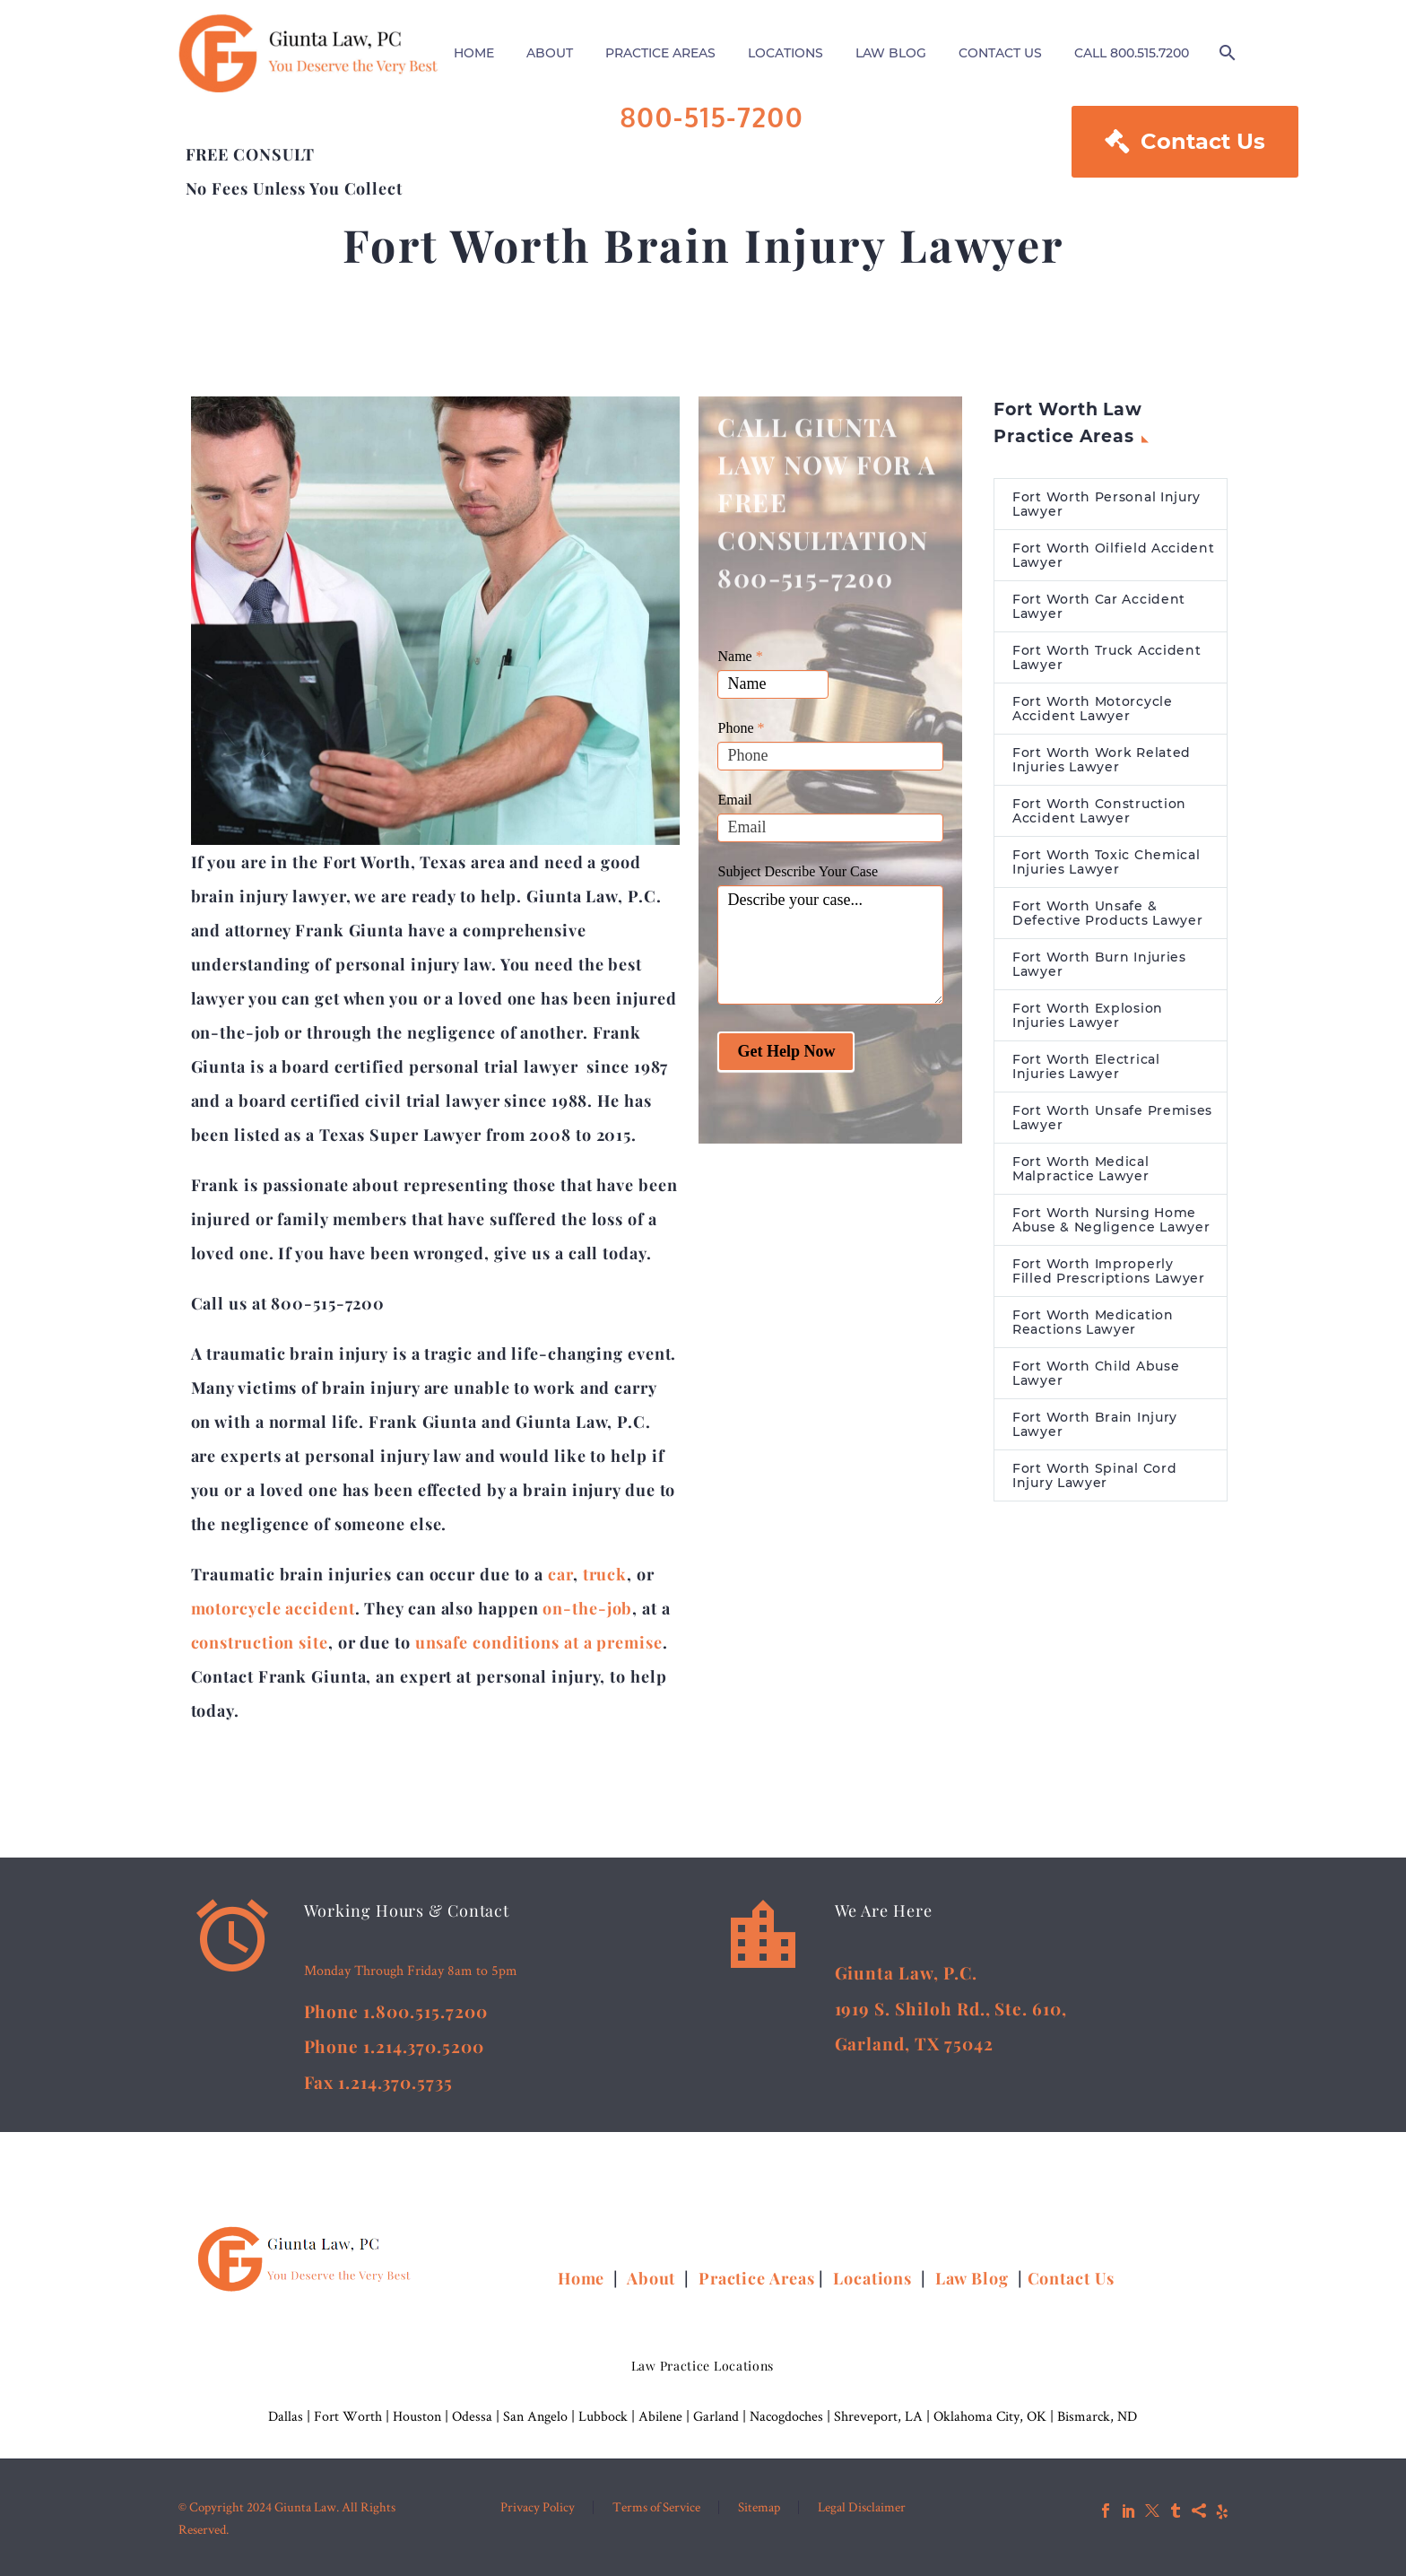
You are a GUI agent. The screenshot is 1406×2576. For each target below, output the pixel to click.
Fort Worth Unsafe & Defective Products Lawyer (1107, 913)
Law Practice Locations (702, 2365)
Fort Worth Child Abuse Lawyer (1095, 1373)
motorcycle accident (273, 1608)
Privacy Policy (537, 2507)
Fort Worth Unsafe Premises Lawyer (1112, 1117)
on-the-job (587, 1608)
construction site (259, 1642)
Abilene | (665, 2415)
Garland (716, 2415)
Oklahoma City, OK (989, 2415)
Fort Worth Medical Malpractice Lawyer (1081, 1168)
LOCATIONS (785, 53)
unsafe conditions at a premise (539, 1642)
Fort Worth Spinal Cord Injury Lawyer (1094, 1475)
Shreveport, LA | (883, 2415)
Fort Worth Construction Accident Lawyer (1099, 811)
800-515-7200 (712, 117)
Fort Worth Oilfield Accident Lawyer (1113, 555)
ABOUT (549, 53)
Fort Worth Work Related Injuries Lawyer (1101, 759)
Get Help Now (786, 1051)
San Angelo (535, 2415)
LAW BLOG (890, 53)
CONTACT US (1000, 53)
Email (734, 799)
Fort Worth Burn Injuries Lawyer (1099, 964)
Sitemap (759, 2507)
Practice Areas (757, 2278)
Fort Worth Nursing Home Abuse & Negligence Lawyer (1111, 1220)
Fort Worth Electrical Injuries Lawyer (1086, 1066)
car (560, 1574)
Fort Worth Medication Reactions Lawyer (1093, 1322)
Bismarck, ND (1097, 2415)
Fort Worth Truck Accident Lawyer (1107, 657)
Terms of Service (656, 2507)
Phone (740, 727)
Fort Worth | (353, 2415)
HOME (474, 53)
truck (605, 1574)
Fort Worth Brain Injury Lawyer (1094, 1424)
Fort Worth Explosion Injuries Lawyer (1087, 1015)
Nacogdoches (786, 2415)
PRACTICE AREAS (660, 53)
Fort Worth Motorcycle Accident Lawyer (1092, 708)
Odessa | (477, 2415)
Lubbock (603, 2415)
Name (739, 656)
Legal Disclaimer (862, 2507)
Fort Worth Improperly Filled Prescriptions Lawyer (1108, 1271)
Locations (874, 2278)
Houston (417, 2415)
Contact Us (1185, 142)
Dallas (285, 2415)
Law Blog (972, 2278)
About (653, 2278)
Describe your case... (830, 945)
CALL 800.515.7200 (1131, 53)
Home (584, 2278)
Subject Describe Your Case (797, 871)
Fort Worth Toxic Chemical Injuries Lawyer (1106, 862)
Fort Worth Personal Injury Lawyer (1106, 504)
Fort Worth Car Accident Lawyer (1098, 606)
